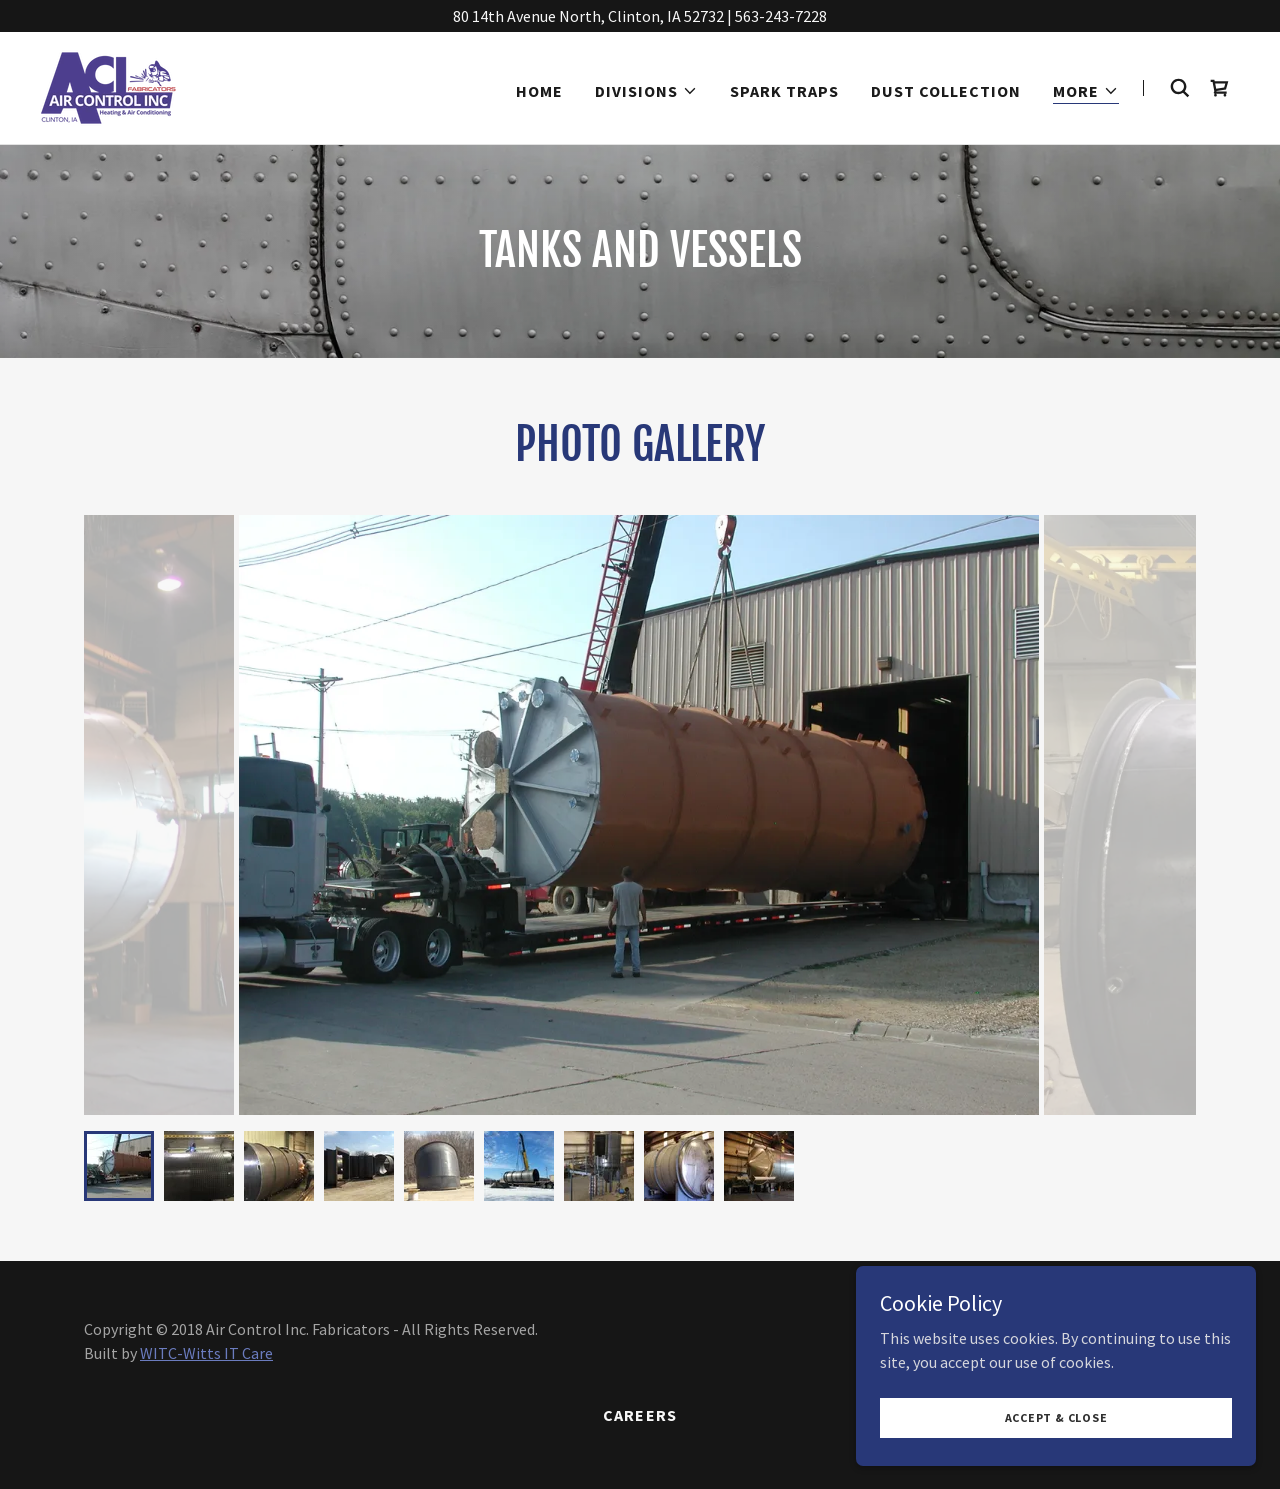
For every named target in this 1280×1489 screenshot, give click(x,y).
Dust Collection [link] (946, 91)
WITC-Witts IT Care (206, 1353)
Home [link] (539, 91)
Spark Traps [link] (784, 91)
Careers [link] (639, 1415)
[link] (108, 86)
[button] (646, 91)
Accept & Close (1056, 1417)
